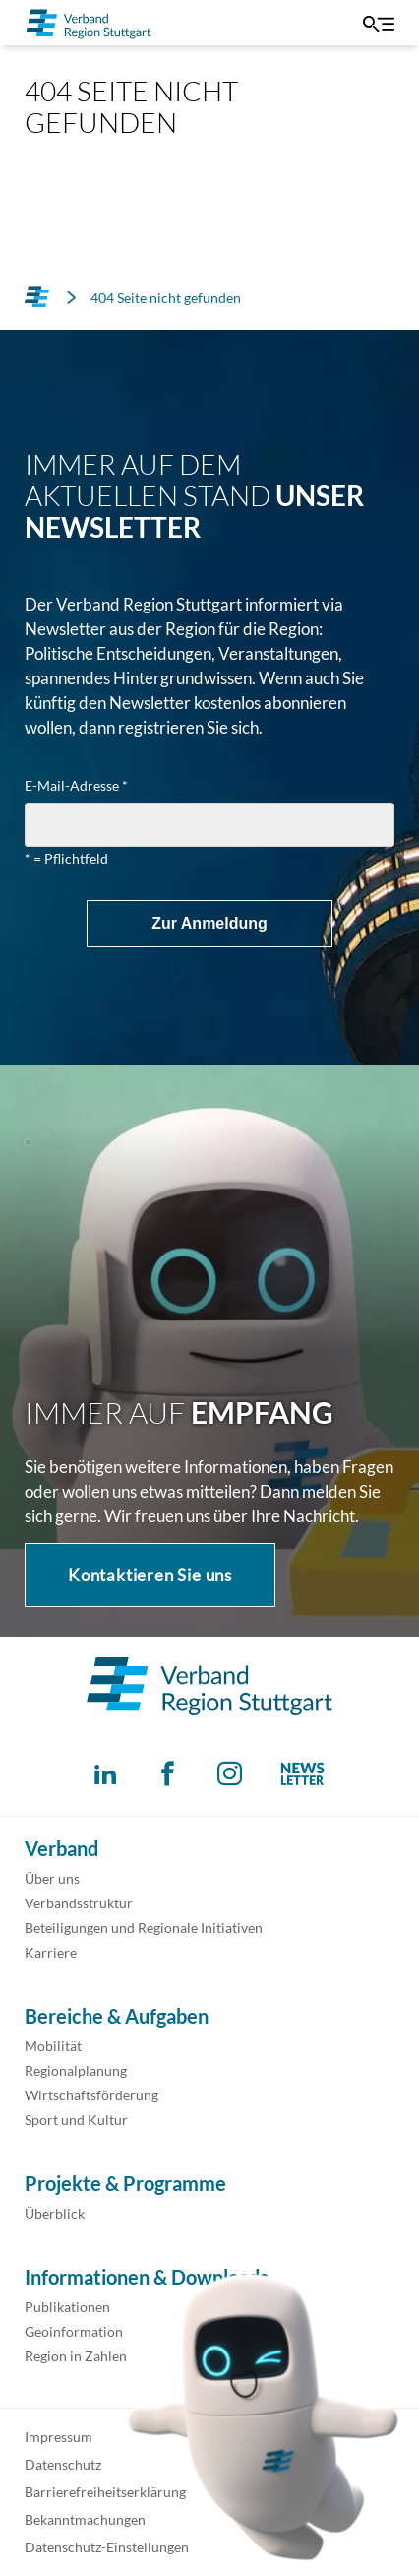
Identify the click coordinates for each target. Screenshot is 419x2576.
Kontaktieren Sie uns (150, 1575)
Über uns (52, 1878)
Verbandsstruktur (79, 1903)
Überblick (55, 2213)
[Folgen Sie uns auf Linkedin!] (106, 1774)
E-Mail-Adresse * (76, 786)
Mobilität (53, 2045)
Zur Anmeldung (209, 923)
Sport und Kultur (76, 2119)
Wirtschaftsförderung (91, 2095)
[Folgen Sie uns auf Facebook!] (168, 1774)
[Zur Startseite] (88, 22)
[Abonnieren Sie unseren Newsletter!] (302, 1774)
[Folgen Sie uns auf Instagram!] (230, 1774)
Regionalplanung (76, 2070)
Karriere (51, 1952)
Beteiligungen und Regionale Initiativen (144, 1927)
